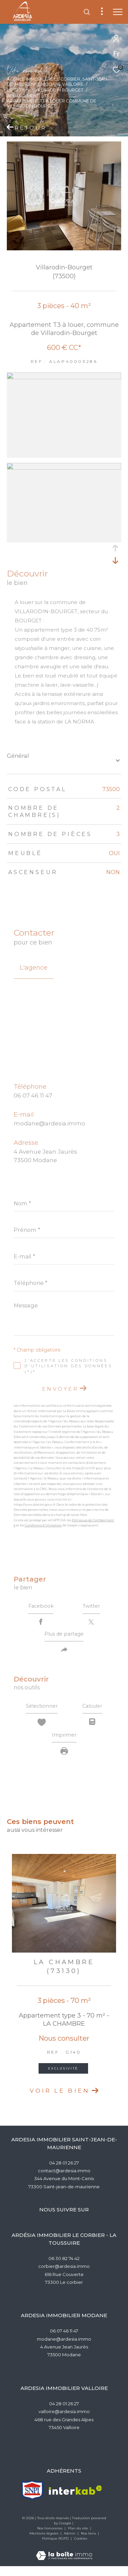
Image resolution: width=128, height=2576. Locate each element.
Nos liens (89, 2543)
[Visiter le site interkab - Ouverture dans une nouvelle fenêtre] (75, 2499)
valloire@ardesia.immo (64, 2421)
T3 (46, 95)
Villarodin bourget (58, 90)
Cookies (80, 2548)
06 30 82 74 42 (64, 2268)
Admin (70, 2543)
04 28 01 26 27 (64, 2172)
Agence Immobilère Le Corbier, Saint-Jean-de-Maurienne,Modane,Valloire (58, 82)
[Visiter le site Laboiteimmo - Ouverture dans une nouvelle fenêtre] (64, 2560)
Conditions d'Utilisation (43, 1525)
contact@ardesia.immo (64, 2180)
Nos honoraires (50, 2538)
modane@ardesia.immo (49, 1123)
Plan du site (78, 2538)
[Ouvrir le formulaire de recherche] (86, 12)
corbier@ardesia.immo (64, 2276)
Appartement (23, 95)
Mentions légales (44, 2543)
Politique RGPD (55, 2548)
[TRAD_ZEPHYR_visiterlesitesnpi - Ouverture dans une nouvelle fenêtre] (32, 2500)
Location (18, 90)
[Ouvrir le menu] (118, 12)
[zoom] (64, 377)
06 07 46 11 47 (33, 1095)
